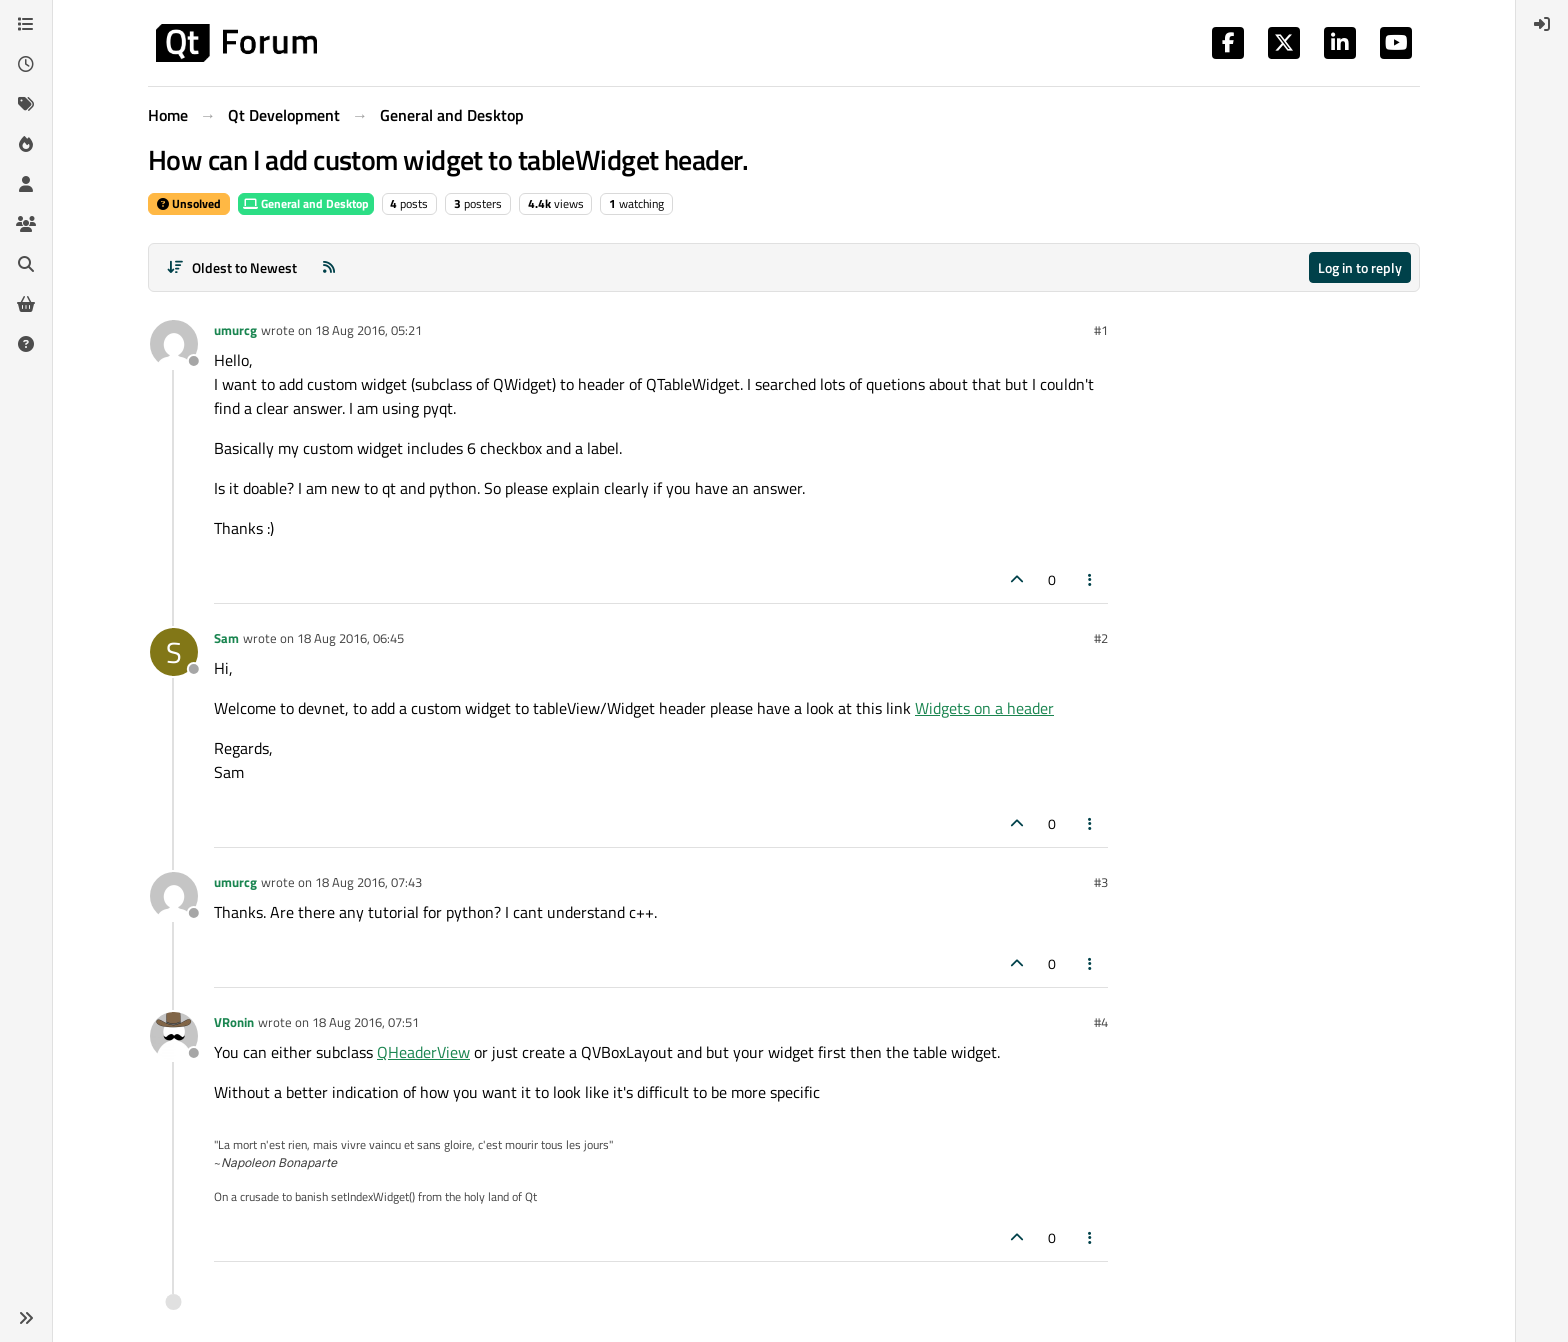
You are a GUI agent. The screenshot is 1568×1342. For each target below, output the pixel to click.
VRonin (234, 1022)
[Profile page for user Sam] (174, 652)
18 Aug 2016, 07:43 (368, 882)
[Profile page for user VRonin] (174, 1036)
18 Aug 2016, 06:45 (350, 638)
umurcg (235, 330)
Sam (226, 638)
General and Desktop (306, 203)
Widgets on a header (984, 708)
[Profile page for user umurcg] (174, 344)
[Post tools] (1091, 579)
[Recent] (26, 64)
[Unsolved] (26, 344)
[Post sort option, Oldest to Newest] (231, 267)
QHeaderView (423, 1052)
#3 (1101, 882)
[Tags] (26, 104)
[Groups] (26, 224)
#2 (1101, 638)
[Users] (26, 184)
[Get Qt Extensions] (26, 304)
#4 (1101, 1022)
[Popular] (26, 144)
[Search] (26, 264)
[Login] (1542, 24)
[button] (26, 1318)
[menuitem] (1542, 24)
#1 (1101, 330)
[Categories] (26, 24)
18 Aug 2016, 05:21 (368, 330)
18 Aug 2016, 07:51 (365, 1022)
